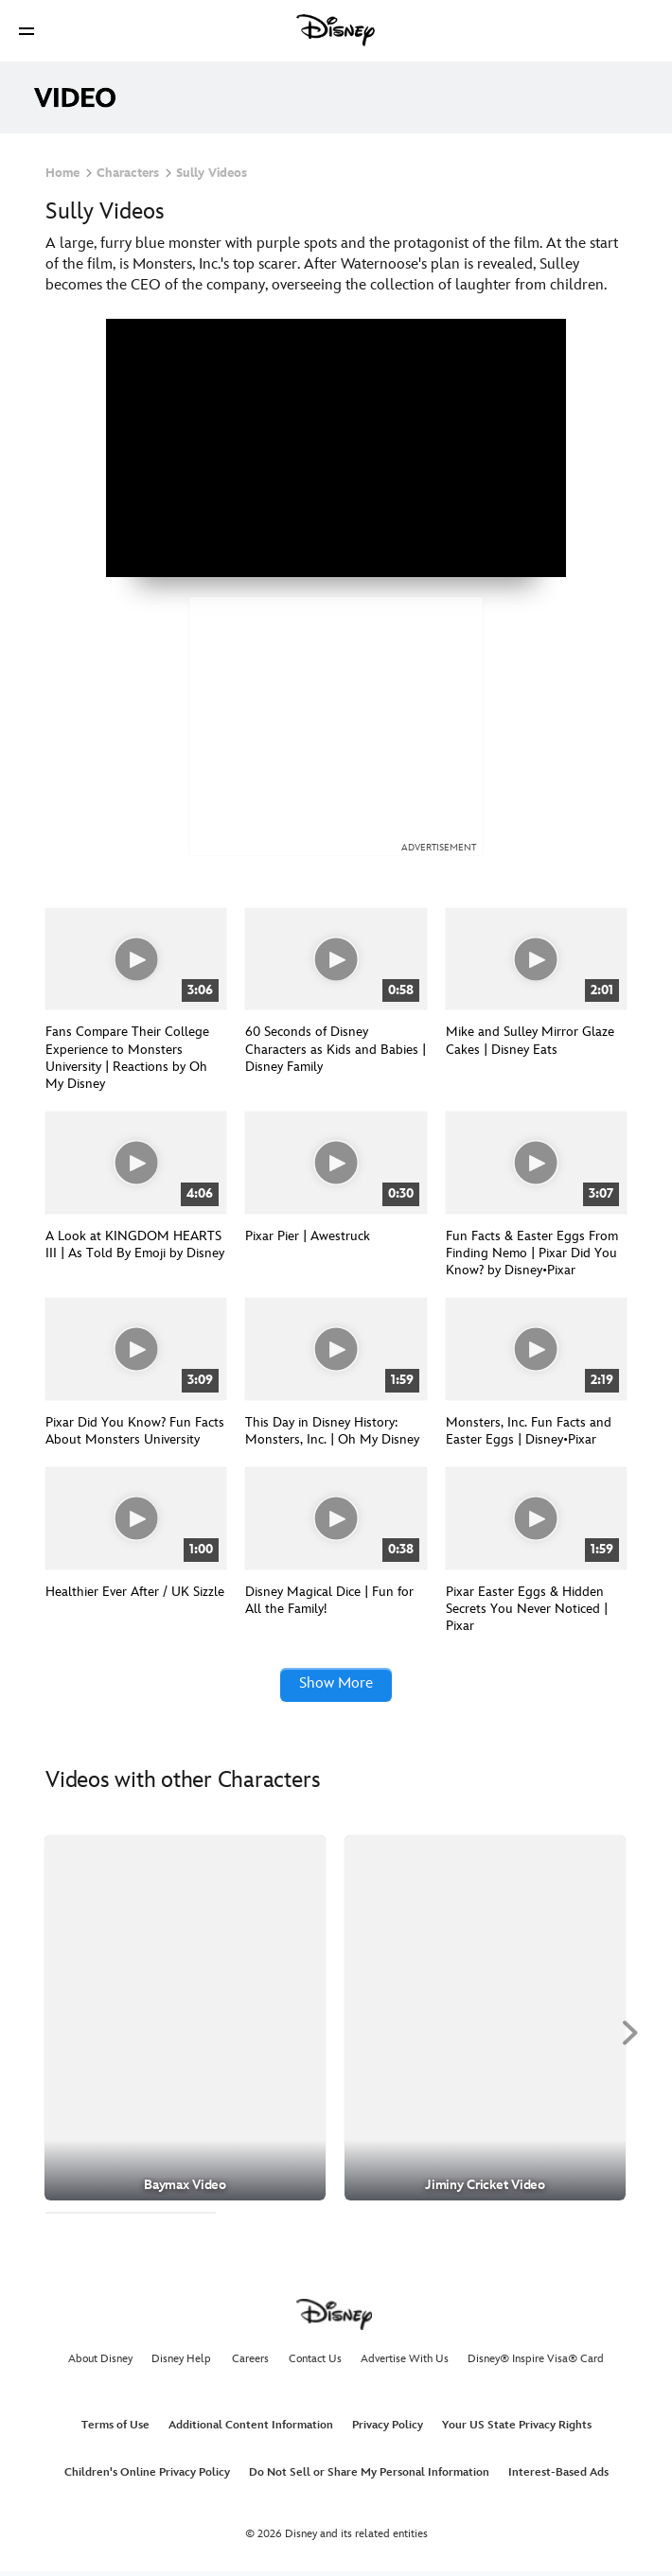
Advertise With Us (405, 2363)
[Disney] (336, 30)
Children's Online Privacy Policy (147, 2476)
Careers (250, 2363)
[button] (26, 30)
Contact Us (315, 2363)
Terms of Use (115, 2429)
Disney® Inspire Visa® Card (536, 2363)
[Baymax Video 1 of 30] (185, 2021)
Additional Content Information (250, 2429)
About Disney (100, 2363)
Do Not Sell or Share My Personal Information (369, 2476)
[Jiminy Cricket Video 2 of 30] (485, 2021)
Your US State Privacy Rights (517, 2429)
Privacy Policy (387, 2429)
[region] (336, 448)
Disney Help (181, 2363)
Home (62, 173)
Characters (128, 173)
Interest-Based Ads (558, 2476)
